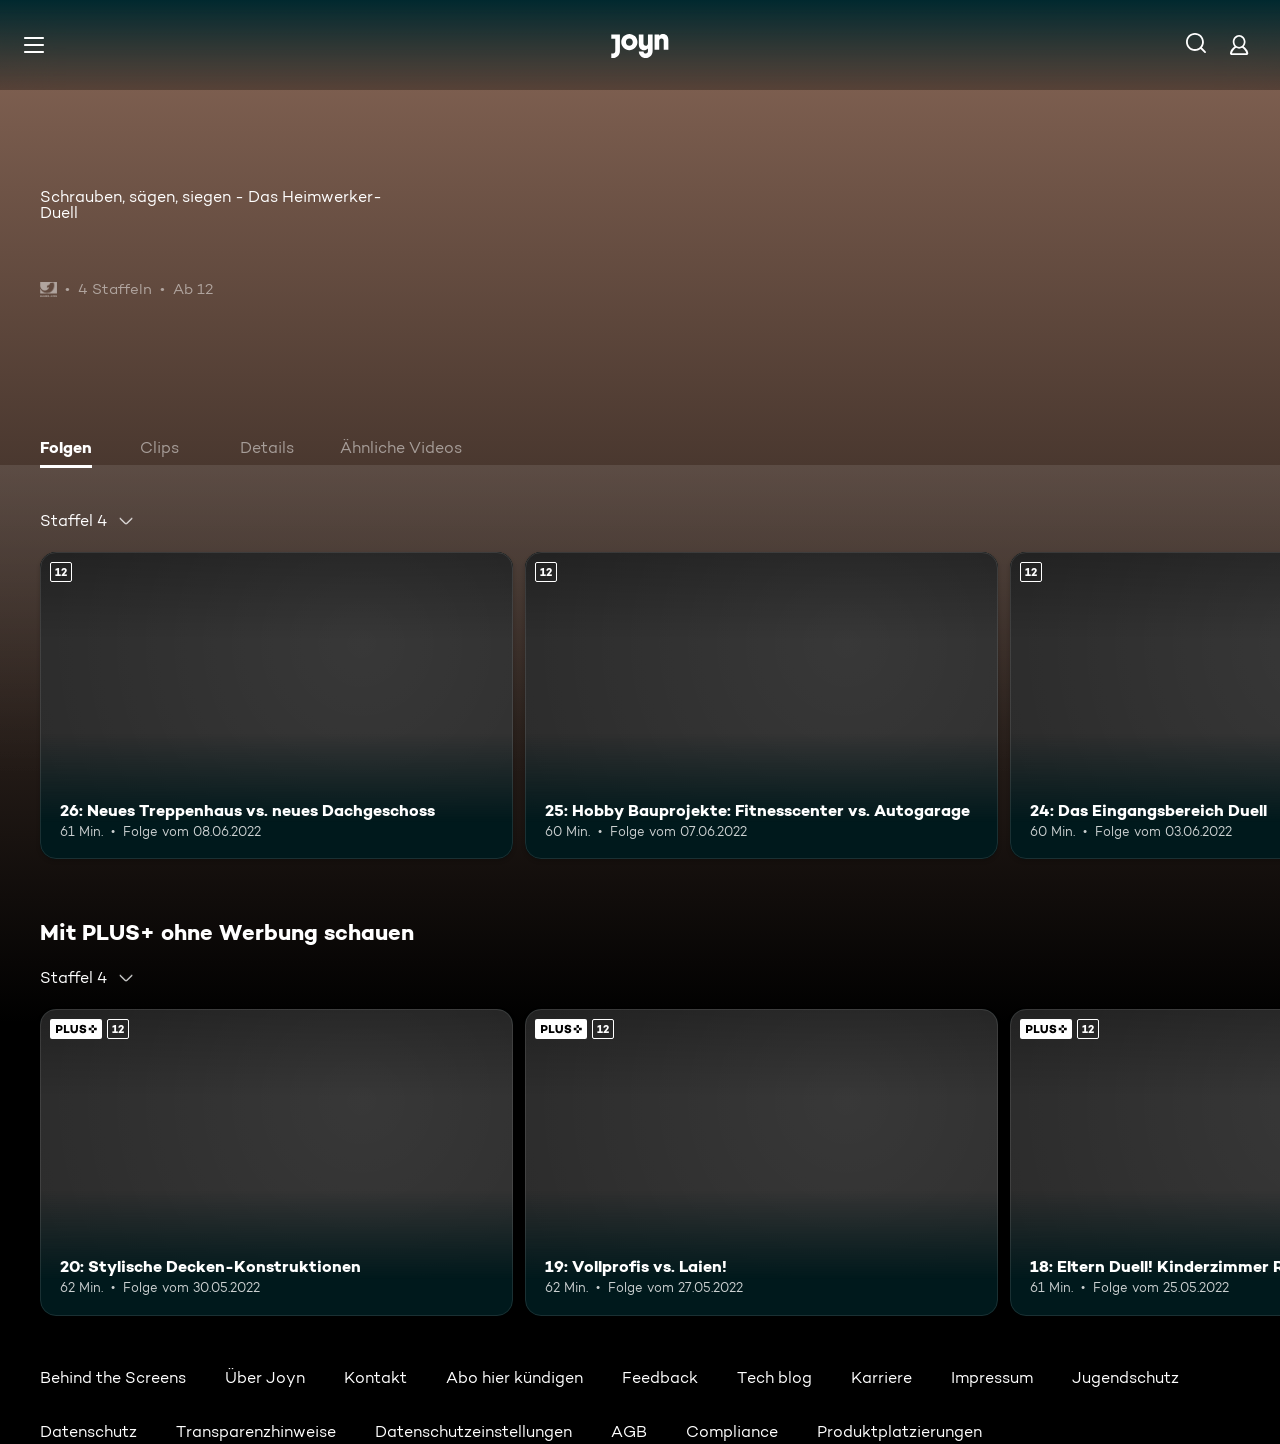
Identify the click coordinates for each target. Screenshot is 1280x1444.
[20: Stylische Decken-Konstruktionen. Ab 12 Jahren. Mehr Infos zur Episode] (276, 1162)
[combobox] (87, 521)
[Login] (1239, 44)
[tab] (71, 450)
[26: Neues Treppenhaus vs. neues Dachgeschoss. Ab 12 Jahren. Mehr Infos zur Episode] (276, 705)
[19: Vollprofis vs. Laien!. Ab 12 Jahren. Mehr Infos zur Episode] (761, 1162)
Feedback (660, 1377)
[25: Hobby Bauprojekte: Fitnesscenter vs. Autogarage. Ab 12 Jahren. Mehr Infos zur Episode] (761, 705)
